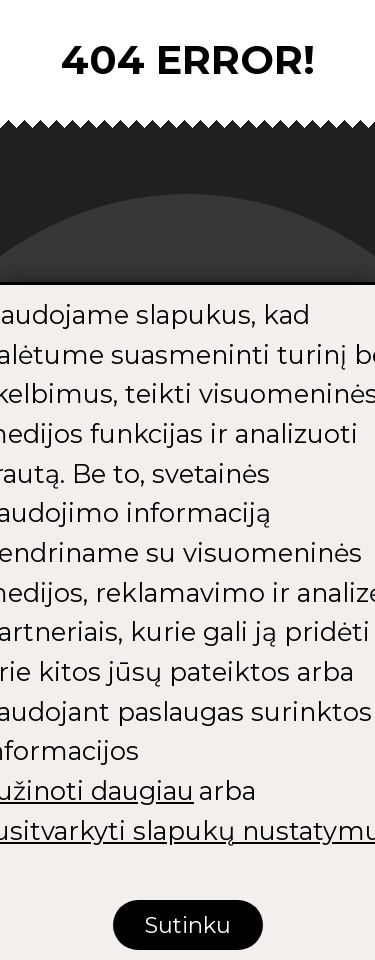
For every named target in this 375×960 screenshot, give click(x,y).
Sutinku (188, 926)
